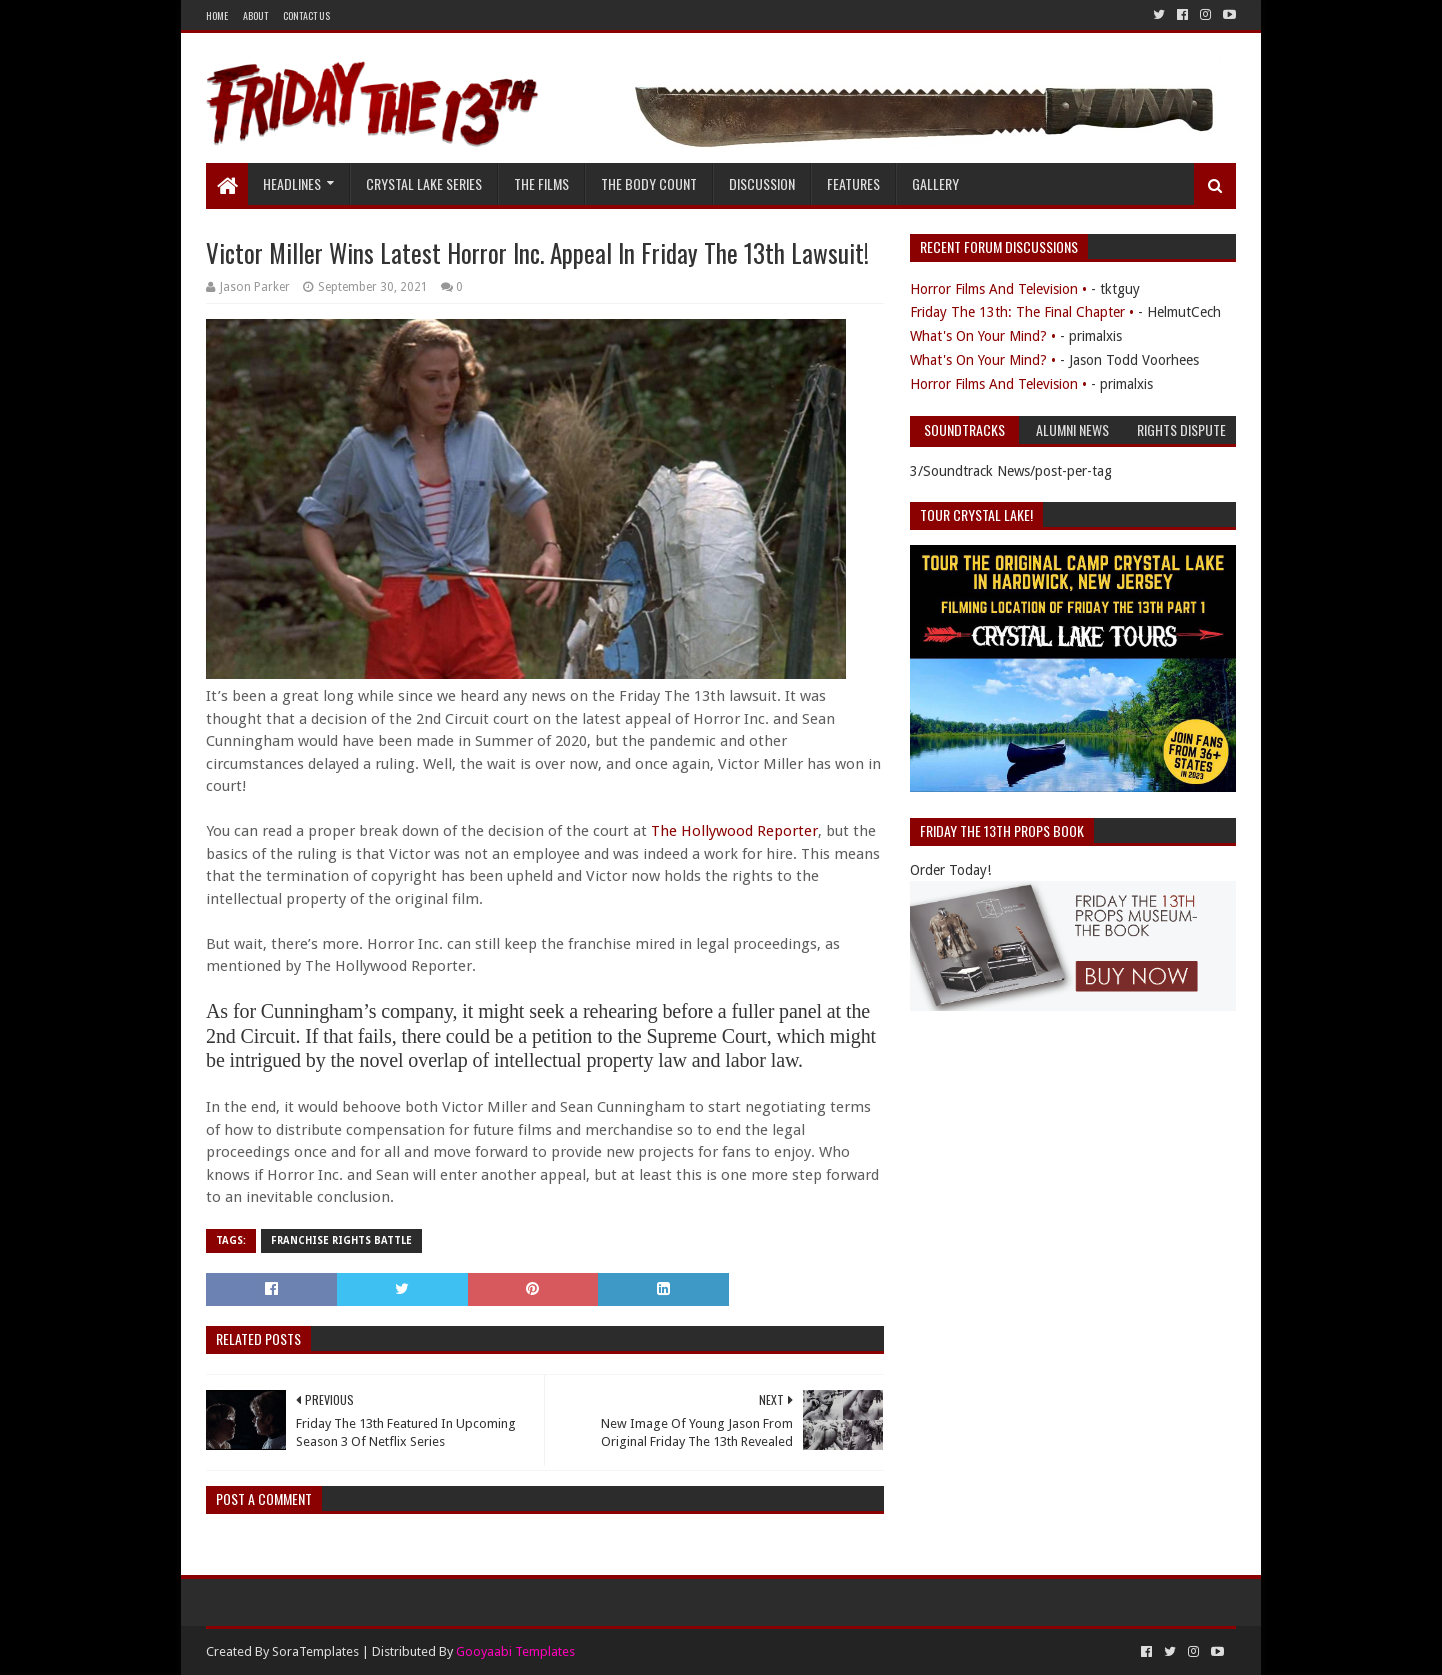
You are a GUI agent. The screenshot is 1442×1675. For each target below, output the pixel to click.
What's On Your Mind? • (983, 336)
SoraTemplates (315, 1651)
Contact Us (306, 15)
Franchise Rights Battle (341, 1240)
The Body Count (649, 183)
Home (217, 15)
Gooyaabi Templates (515, 1651)
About (255, 15)
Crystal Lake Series (424, 183)
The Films (541, 183)
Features (853, 183)
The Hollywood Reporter (734, 831)
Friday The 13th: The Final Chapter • (1022, 312)
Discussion (762, 183)
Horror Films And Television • (998, 289)
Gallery (935, 183)
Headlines (292, 183)
